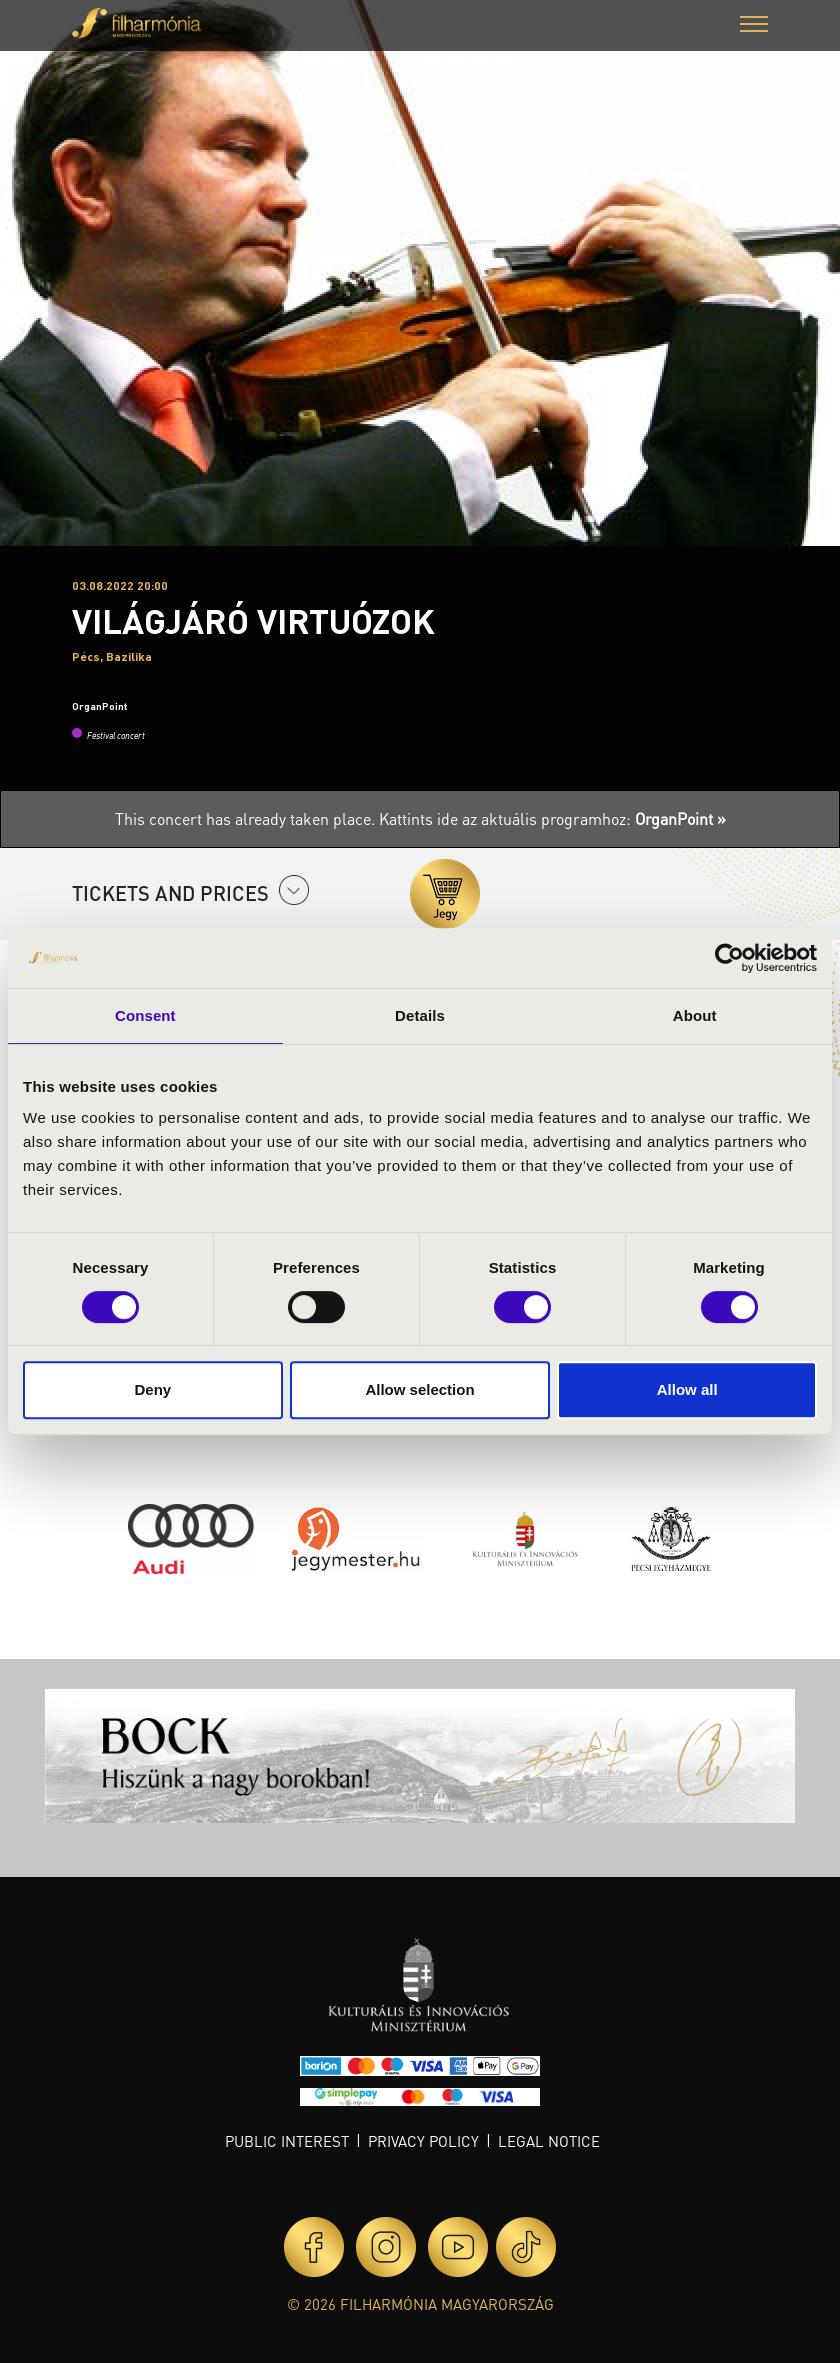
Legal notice (549, 2141)
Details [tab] (420, 1015)
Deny (152, 1389)
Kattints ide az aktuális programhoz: (552, 818)
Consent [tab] (145, 1015)
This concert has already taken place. (247, 818)
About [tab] (695, 1015)
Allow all (687, 1389)
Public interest (287, 2141)
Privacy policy (423, 2141)
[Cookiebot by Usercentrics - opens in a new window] (729, 958)
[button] (754, 26)
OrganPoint (99, 706)
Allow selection (419, 1389)
